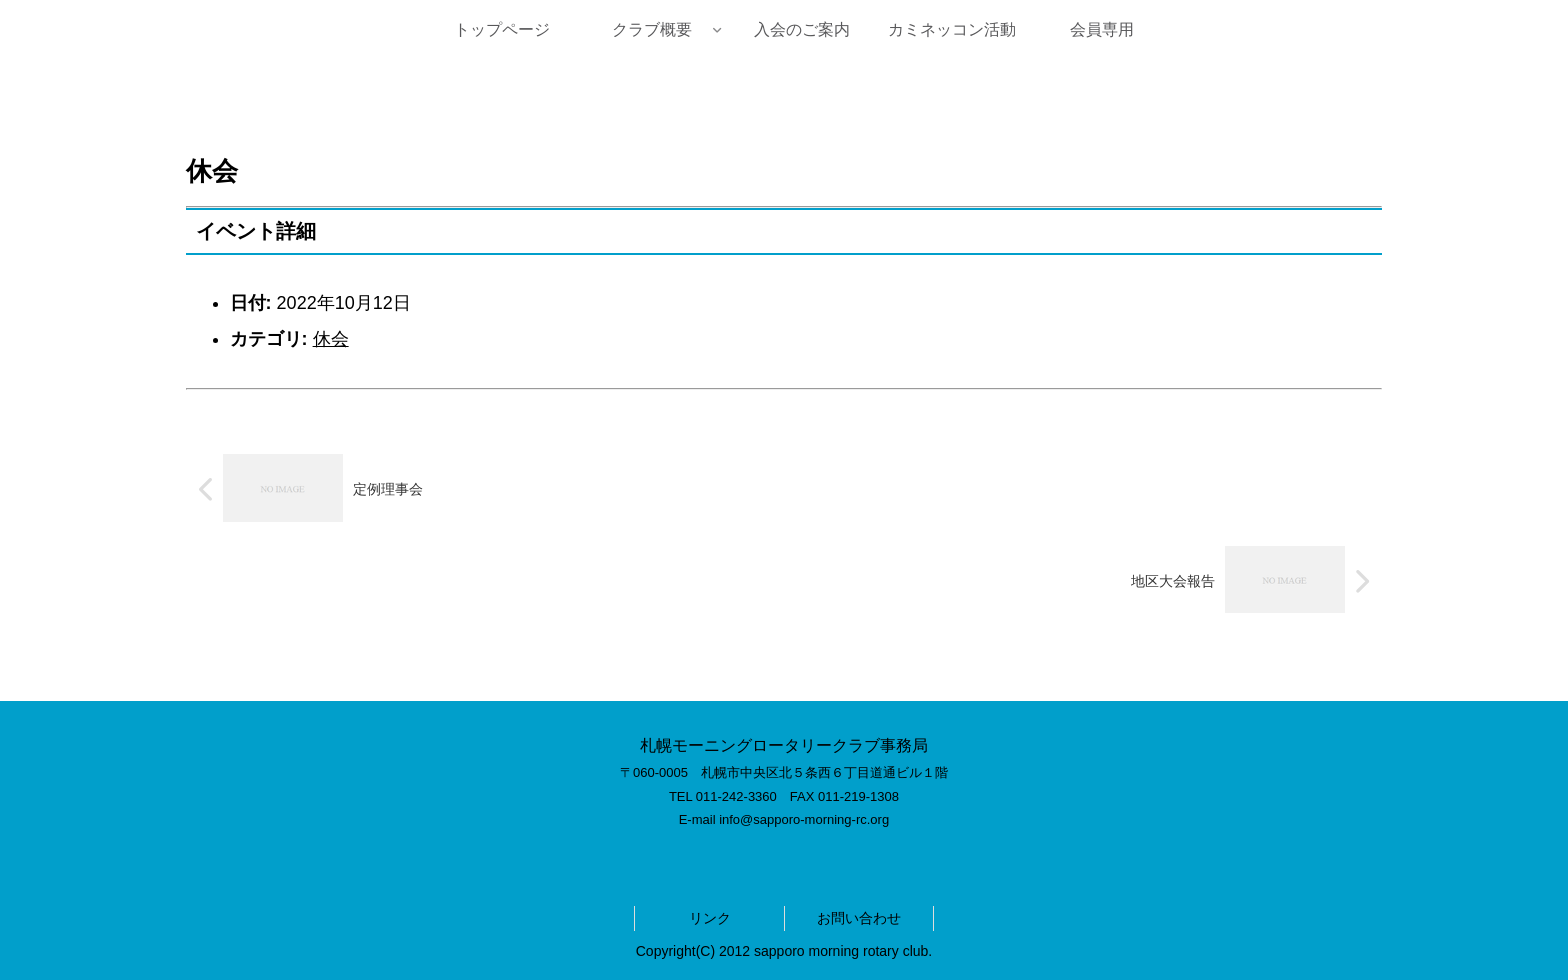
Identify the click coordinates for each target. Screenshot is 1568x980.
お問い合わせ (859, 918)
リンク (710, 918)
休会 (331, 339)
